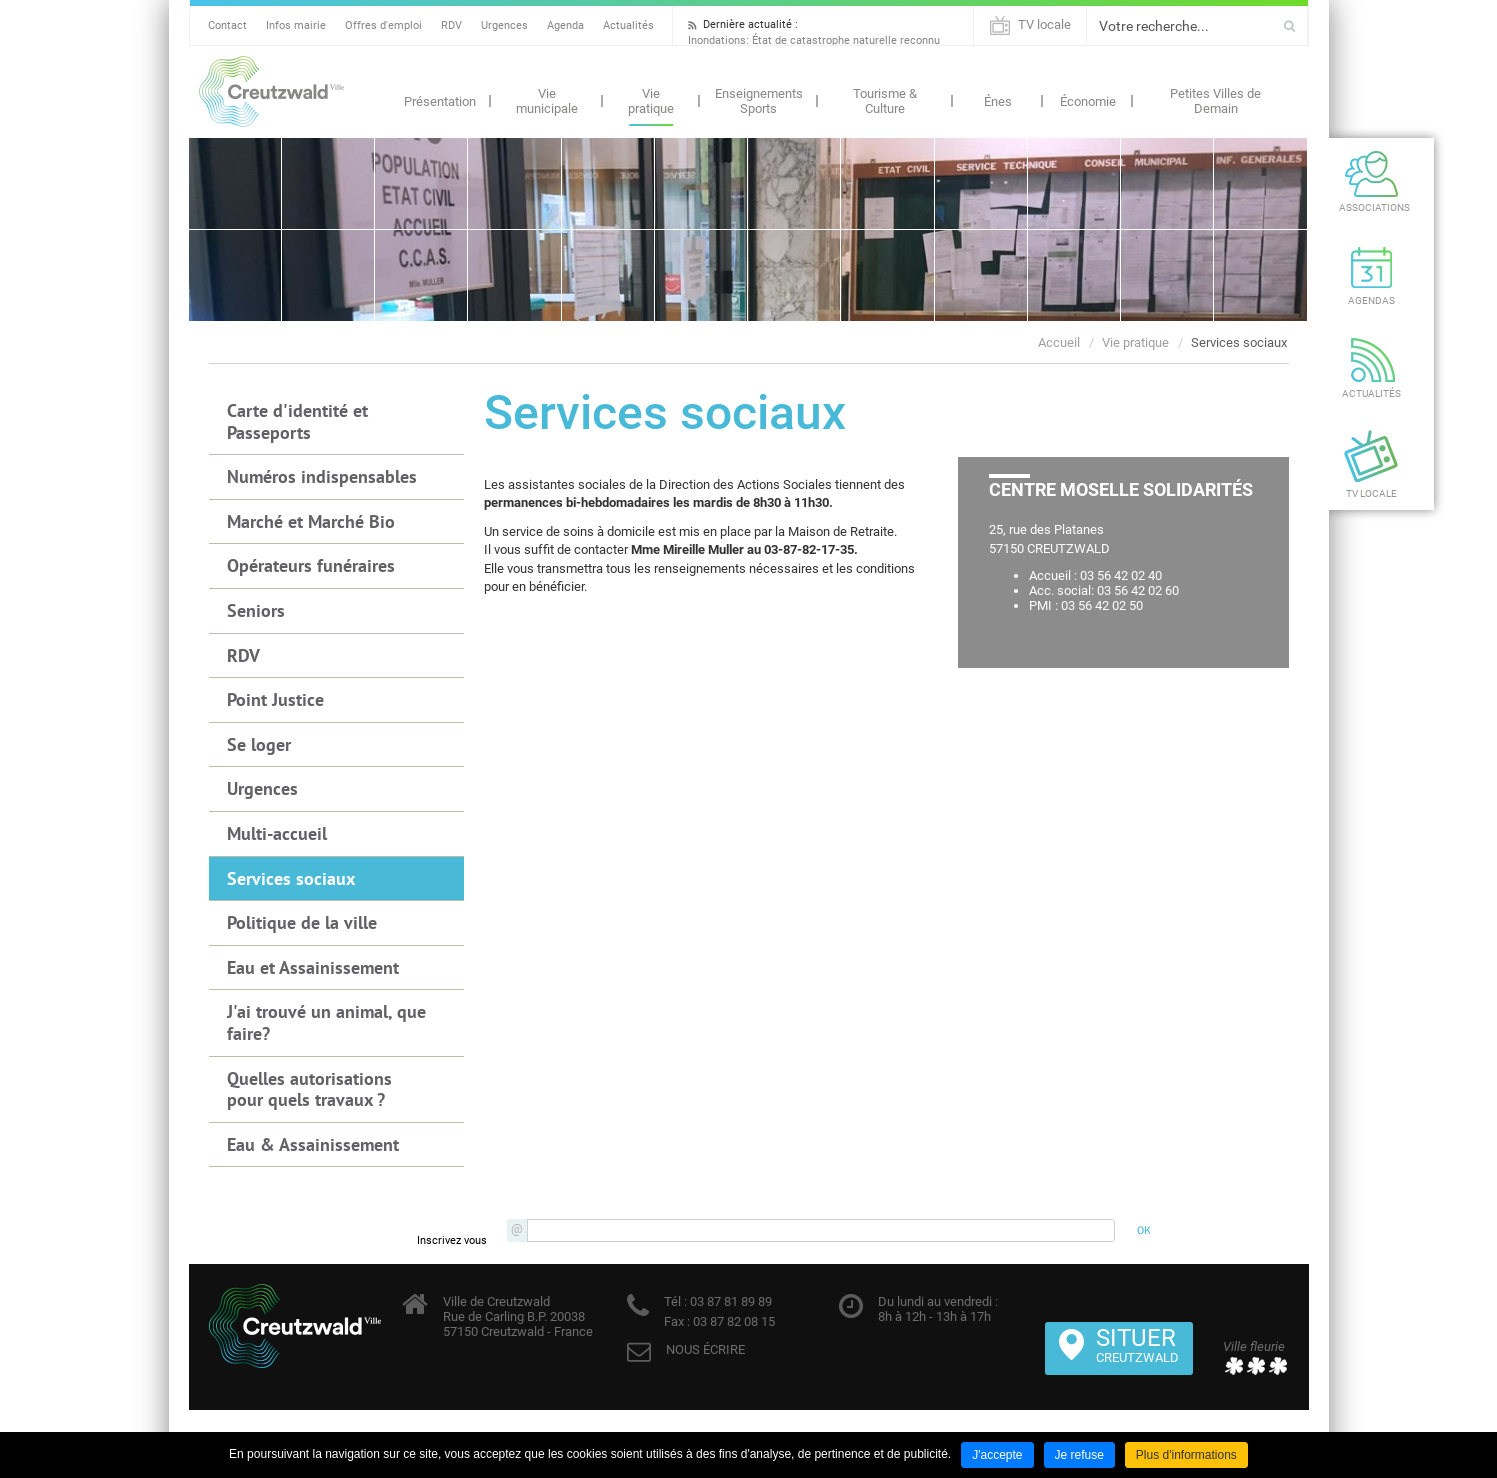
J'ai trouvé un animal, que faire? (326, 1022)
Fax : (677, 1321)
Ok (1289, 26)
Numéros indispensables (322, 476)
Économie (1088, 101)
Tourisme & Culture (885, 101)
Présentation (440, 101)
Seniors (256, 610)
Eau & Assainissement (313, 1144)
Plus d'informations (1186, 1455)
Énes (998, 101)
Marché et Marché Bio (311, 521)
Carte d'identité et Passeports (297, 421)
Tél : (675, 1301)
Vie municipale (547, 101)
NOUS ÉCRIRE (705, 1349)
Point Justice (275, 699)
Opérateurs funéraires (311, 565)
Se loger (259, 744)
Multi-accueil (277, 833)
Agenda (565, 25)
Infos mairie (296, 25)
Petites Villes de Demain (1215, 101)
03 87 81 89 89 (729, 1301)
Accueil (1059, 342)
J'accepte (997, 1455)
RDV (451, 25)
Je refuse (1079, 1455)
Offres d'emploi (383, 25)
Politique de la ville (302, 922)
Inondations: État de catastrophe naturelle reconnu (814, 40)
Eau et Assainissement (313, 967)
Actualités (628, 25)
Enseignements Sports (759, 101)
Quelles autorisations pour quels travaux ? (309, 1089)
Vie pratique (651, 101)
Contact (227, 25)
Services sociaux (1239, 342)
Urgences (504, 25)
